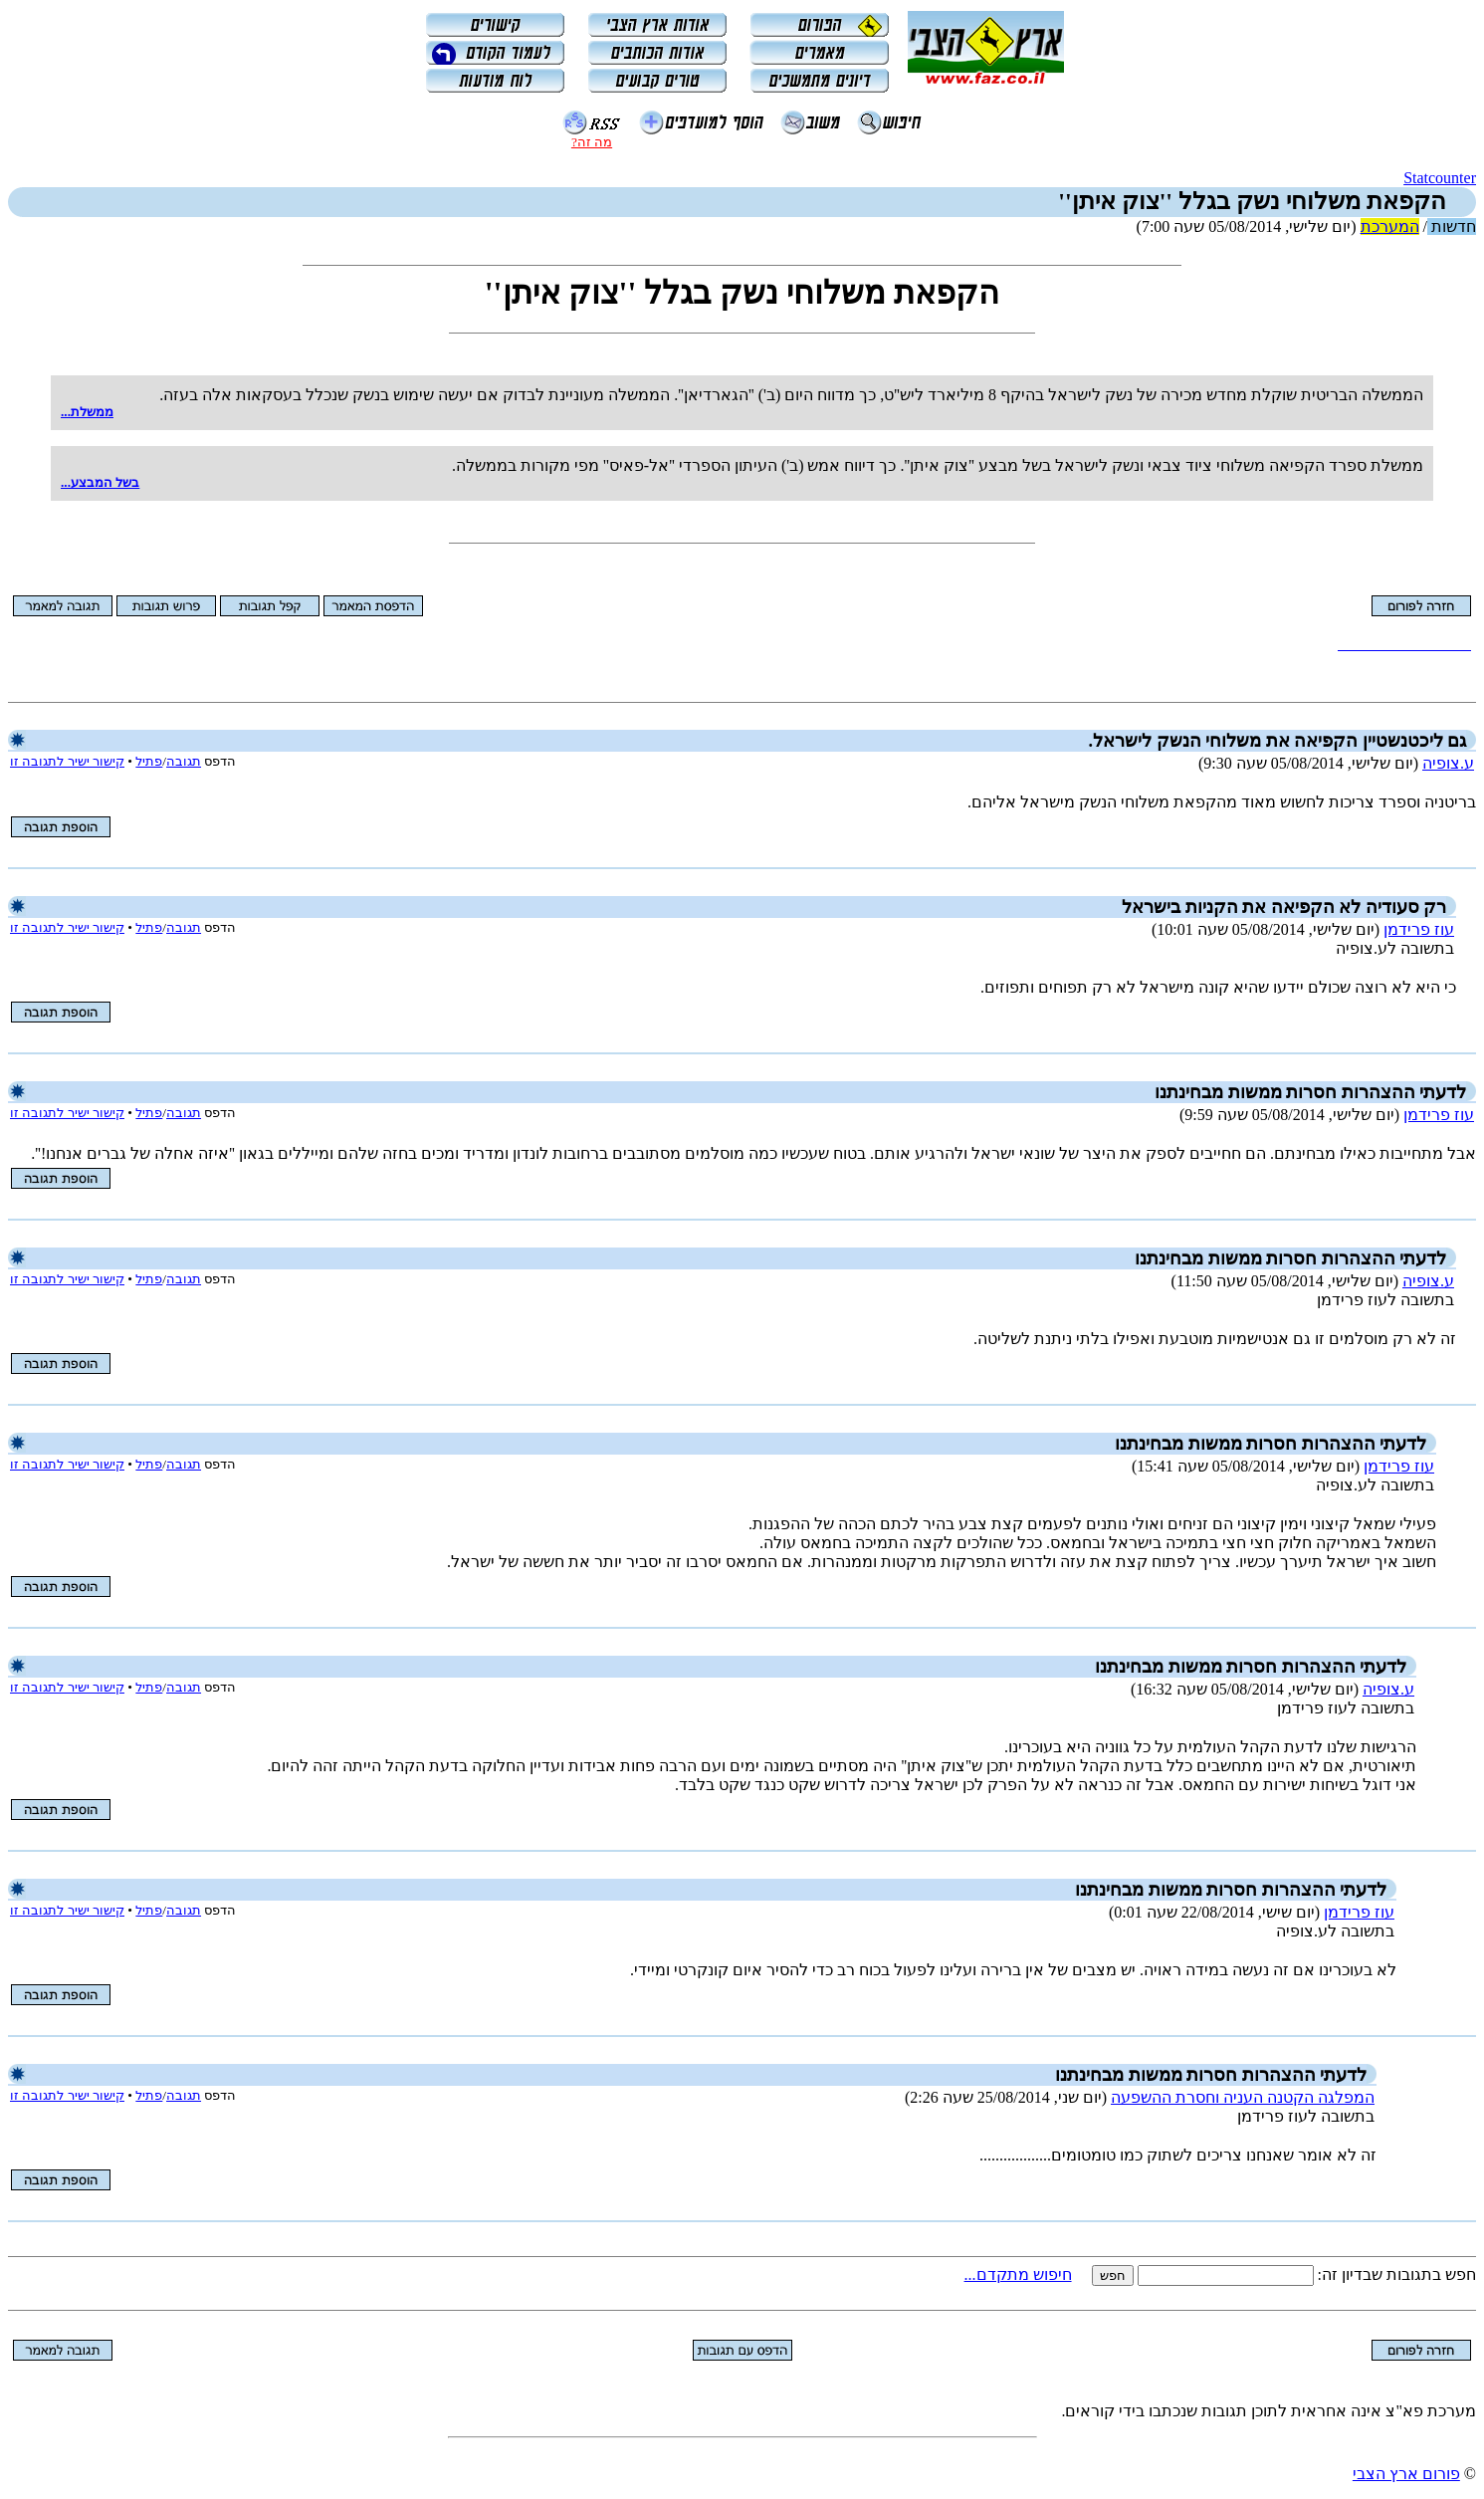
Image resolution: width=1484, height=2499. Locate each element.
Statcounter (1439, 177)
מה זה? (591, 141)
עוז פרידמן (1418, 929)
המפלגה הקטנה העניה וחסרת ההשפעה (1243, 2097)
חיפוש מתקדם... (1018, 2274)
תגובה (183, 761)
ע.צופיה (1448, 763)
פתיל (148, 761)
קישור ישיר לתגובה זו (67, 761)
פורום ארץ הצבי (1406, 2473)
